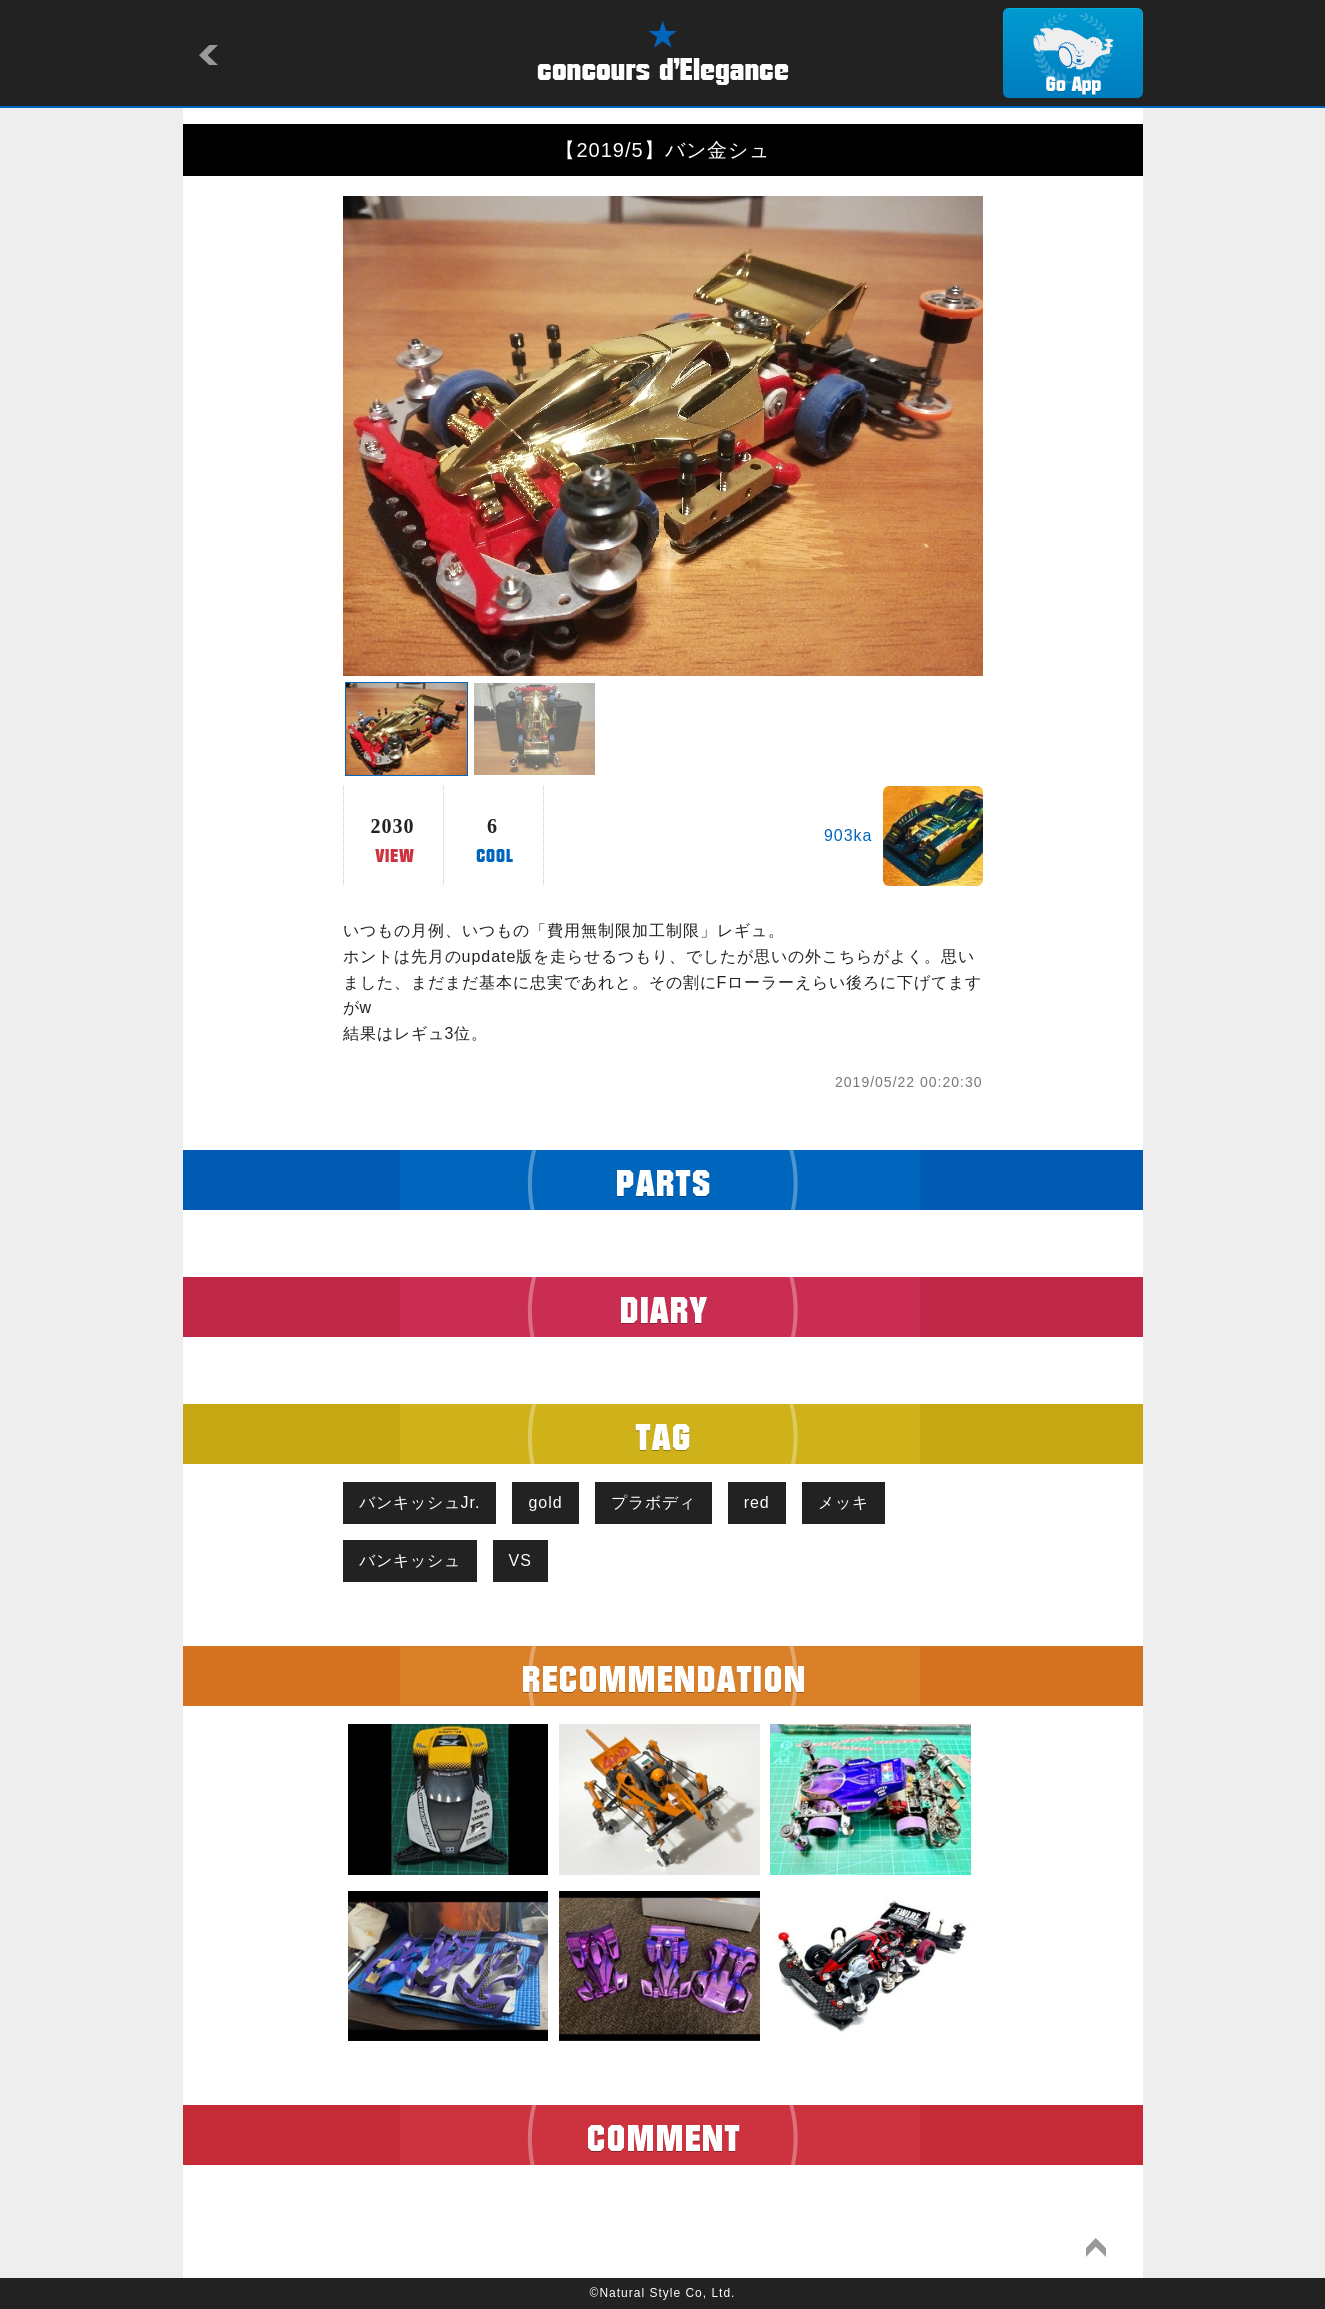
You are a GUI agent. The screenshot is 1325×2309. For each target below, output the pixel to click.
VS (520, 1560)
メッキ (843, 1502)
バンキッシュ (410, 1560)
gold (545, 1502)
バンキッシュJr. (420, 1502)
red (757, 1502)
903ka (848, 835)
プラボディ (653, 1502)
